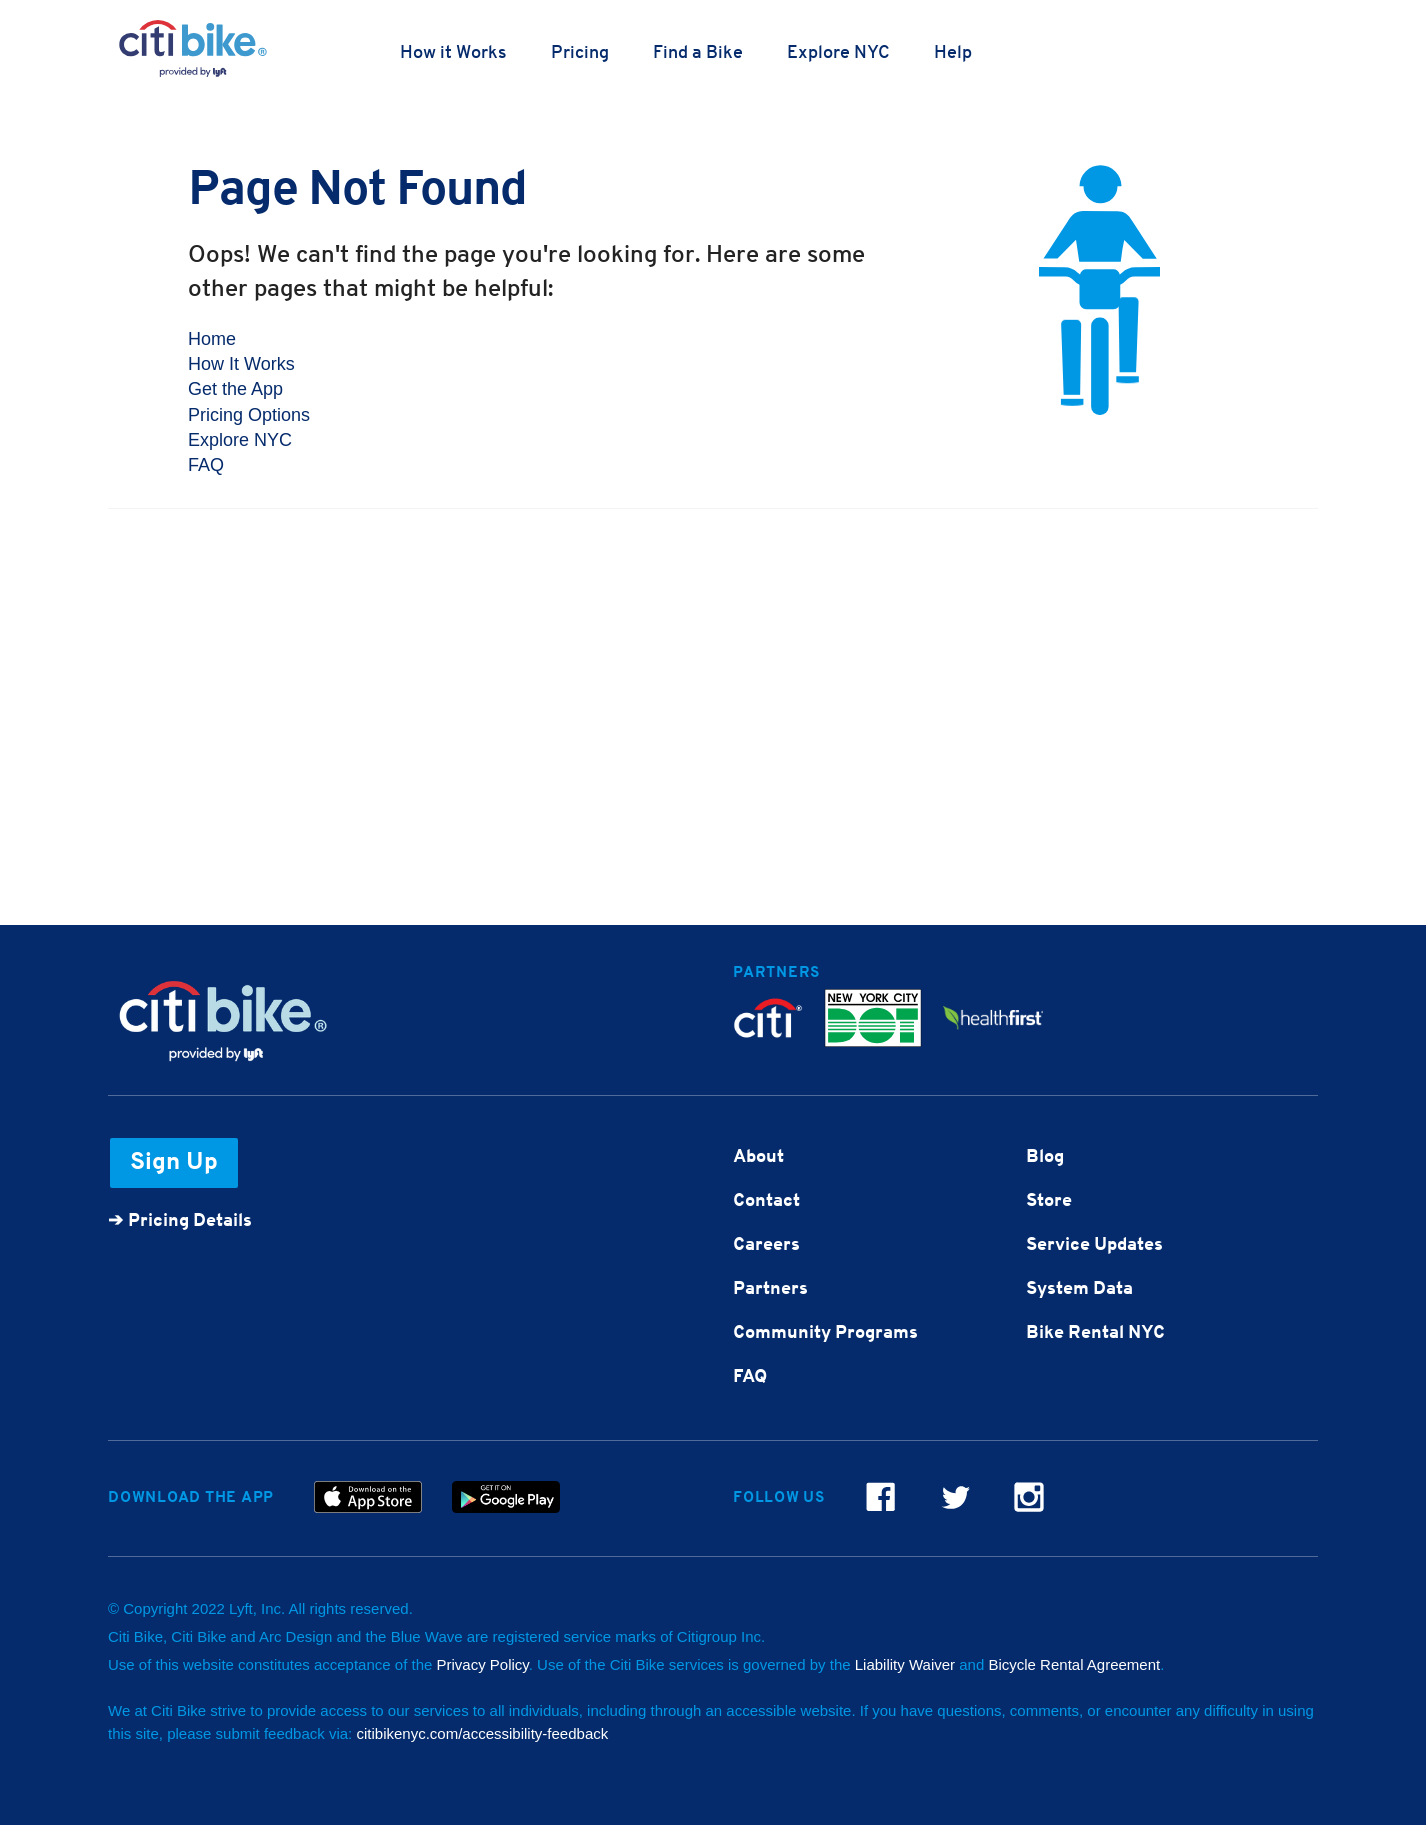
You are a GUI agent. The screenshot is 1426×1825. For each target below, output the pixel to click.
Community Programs (825, 1333)
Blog (1045, 1157)
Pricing (580, 53)
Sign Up (174, 1163)
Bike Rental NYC (1095, 1333)
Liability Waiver (905, 1664)
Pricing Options (249, 415)
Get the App (235, 389)
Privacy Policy (483, 1664)
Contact (766, 1201)
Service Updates (1094, 1245)
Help (953, 53)
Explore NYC (838, 53)
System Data (1079, 1289)
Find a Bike (698, 53)
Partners (770, 1289)
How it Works (453, 53)
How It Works (241, 364)
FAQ (206, 465)
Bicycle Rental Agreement (1074, 1664)
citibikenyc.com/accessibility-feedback (482, 1733)
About (758, 1157)
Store (1049, 1201)
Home (212, 339)
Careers (766, 1245)
